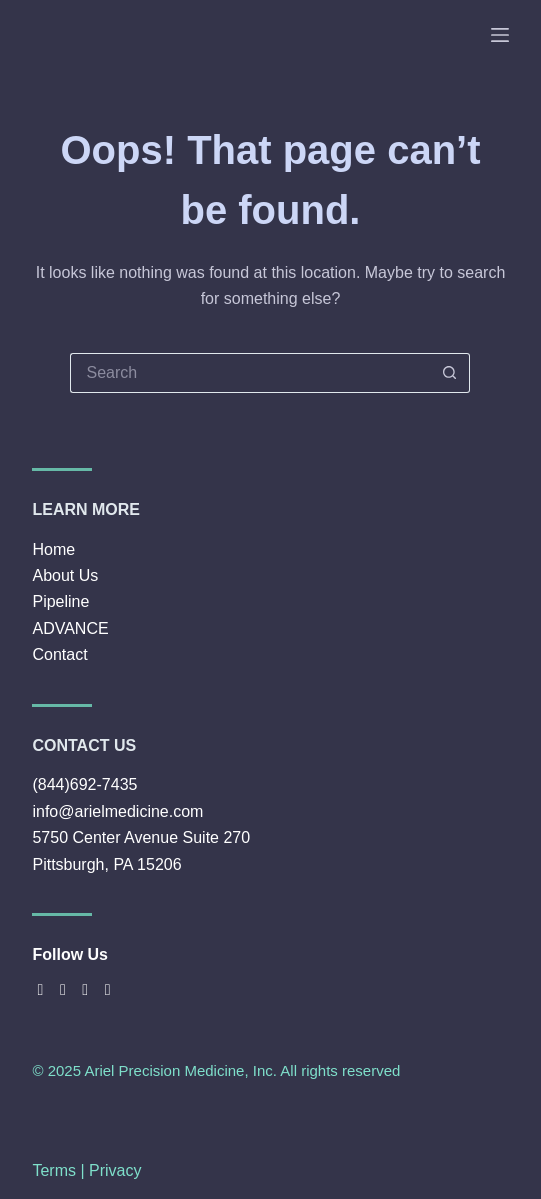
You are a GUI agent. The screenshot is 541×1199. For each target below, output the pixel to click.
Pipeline (60, 601)
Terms (54, 1170)
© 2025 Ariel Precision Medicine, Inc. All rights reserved (216, 1070)
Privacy (115, 1170)
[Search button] (450, 373)
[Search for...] (250, 373)
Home (53, 549)
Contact (59, 654)
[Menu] (500, 35)
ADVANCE (70, 628)
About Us (65, 575)
